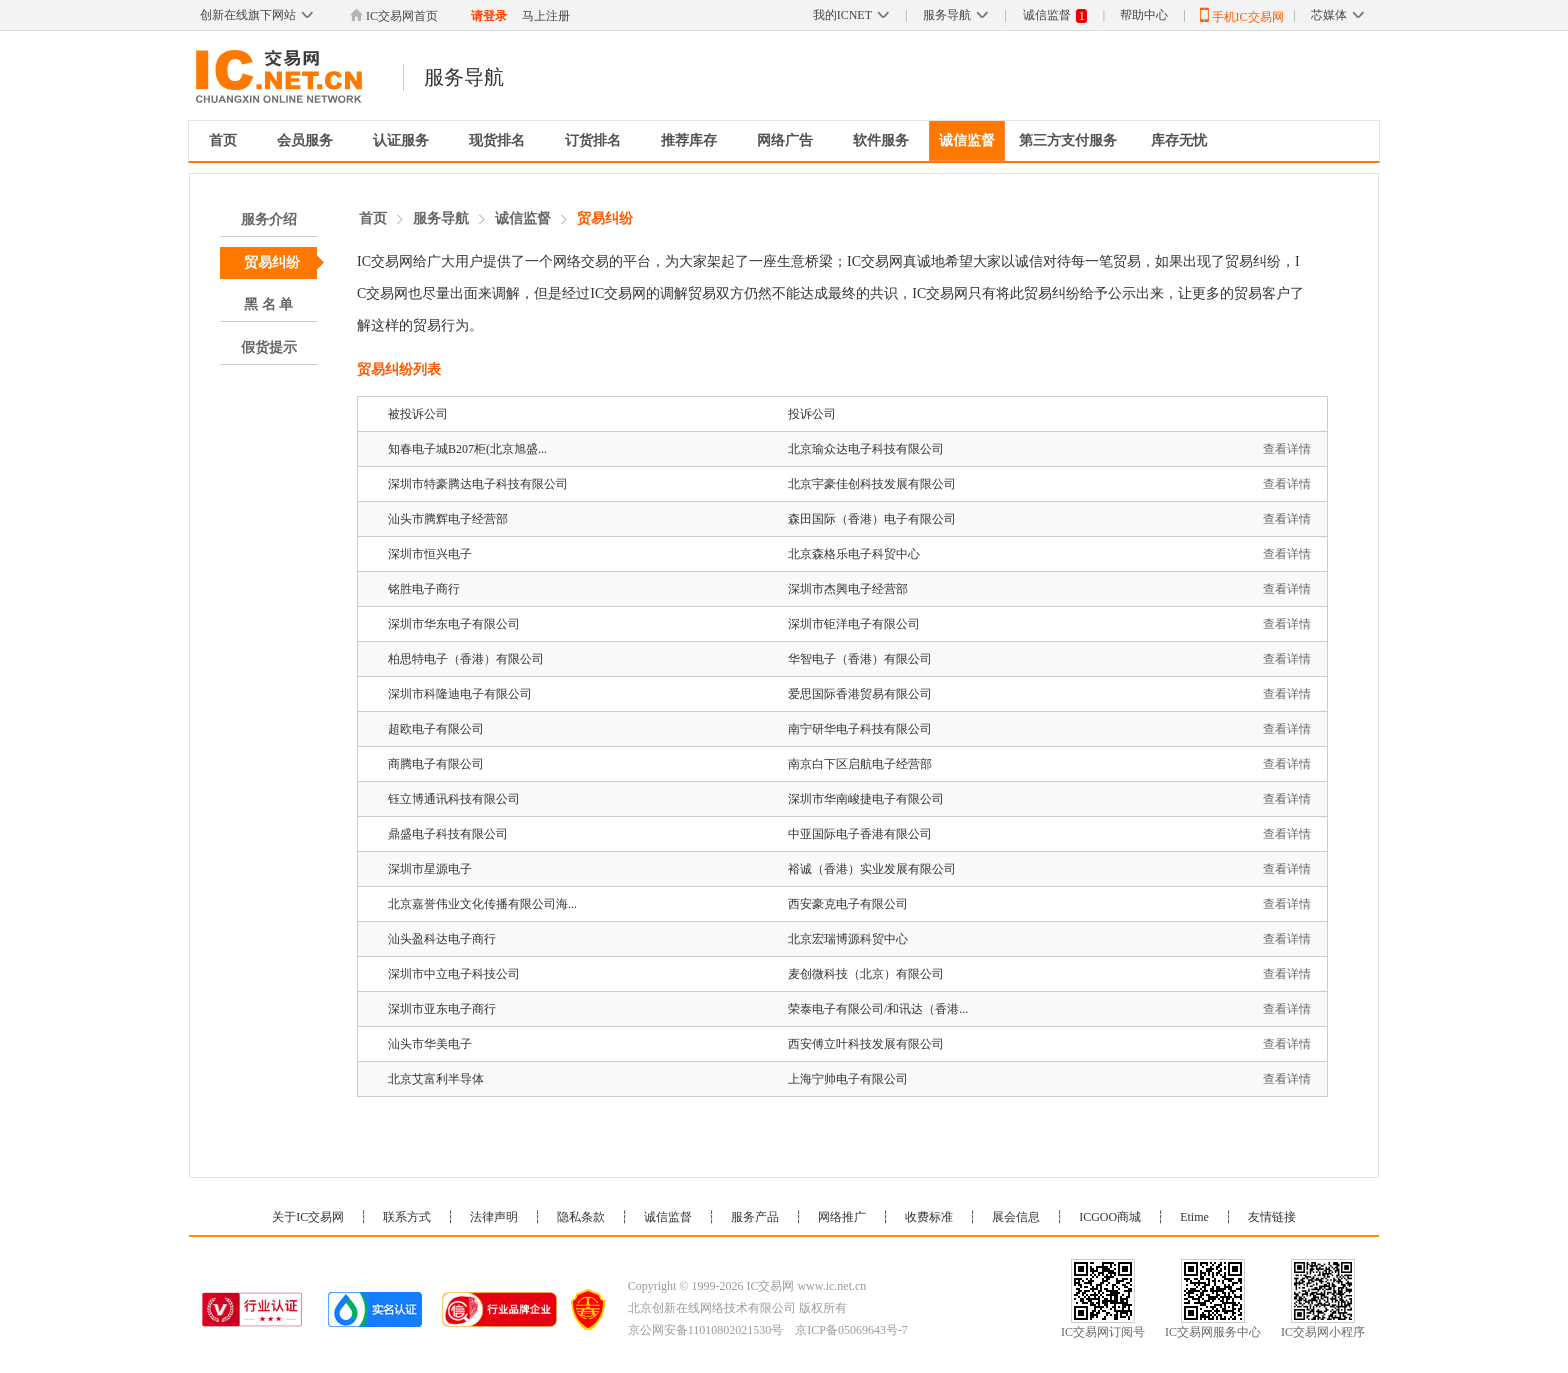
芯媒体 (1337, 15)
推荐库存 (689, 140)
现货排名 (497, 140)
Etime (1194, 1217)
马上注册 (546, 16)
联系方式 (407, 1217)
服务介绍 (269, 219)
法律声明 (494, 1217)
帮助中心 (1144, 15)
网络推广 (842, 1217)
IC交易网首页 (393, 16)
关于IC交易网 (308, 1217)
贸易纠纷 (272, 262)
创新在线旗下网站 (256, 15)
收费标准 (929, 1217)
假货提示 (269, 347)
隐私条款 (581, 1217)
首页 (223, 140)
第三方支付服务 (1068, 140)
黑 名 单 (268, 304)
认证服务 (401, 140)
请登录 (489, 16)
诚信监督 (1055, 15)
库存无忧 (1179, 140)
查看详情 (1287, 449)
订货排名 (593, 140)
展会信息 (1016, 1217)
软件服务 (881, 140)
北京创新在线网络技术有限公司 (712, 1308)
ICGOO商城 (1110, 1217)
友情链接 (1272, 1217)
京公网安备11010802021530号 (706, 1330)
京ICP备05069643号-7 (851, 1330)
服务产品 (755, 1217)
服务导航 (955, 15)
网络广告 (785, 140)
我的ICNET (851, 15)
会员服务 (305, 140)
